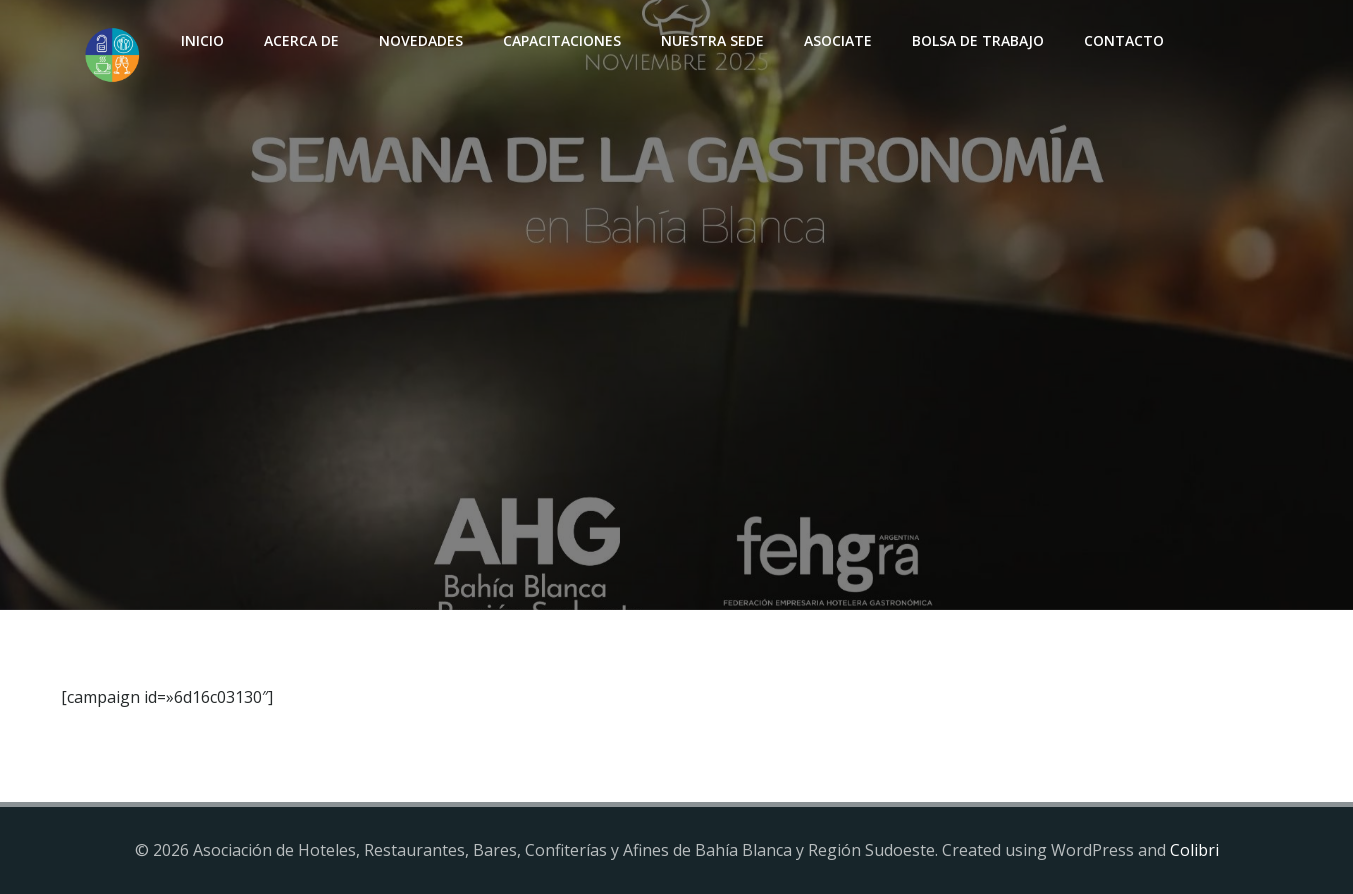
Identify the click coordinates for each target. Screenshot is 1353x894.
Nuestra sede (712, 40)
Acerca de (301, 40)
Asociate (838, 40)
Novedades (421, 40)
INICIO (202, 40)
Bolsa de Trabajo (978, 40)
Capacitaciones (562, 40)
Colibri (1194, 850)
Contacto (1124, 40)
